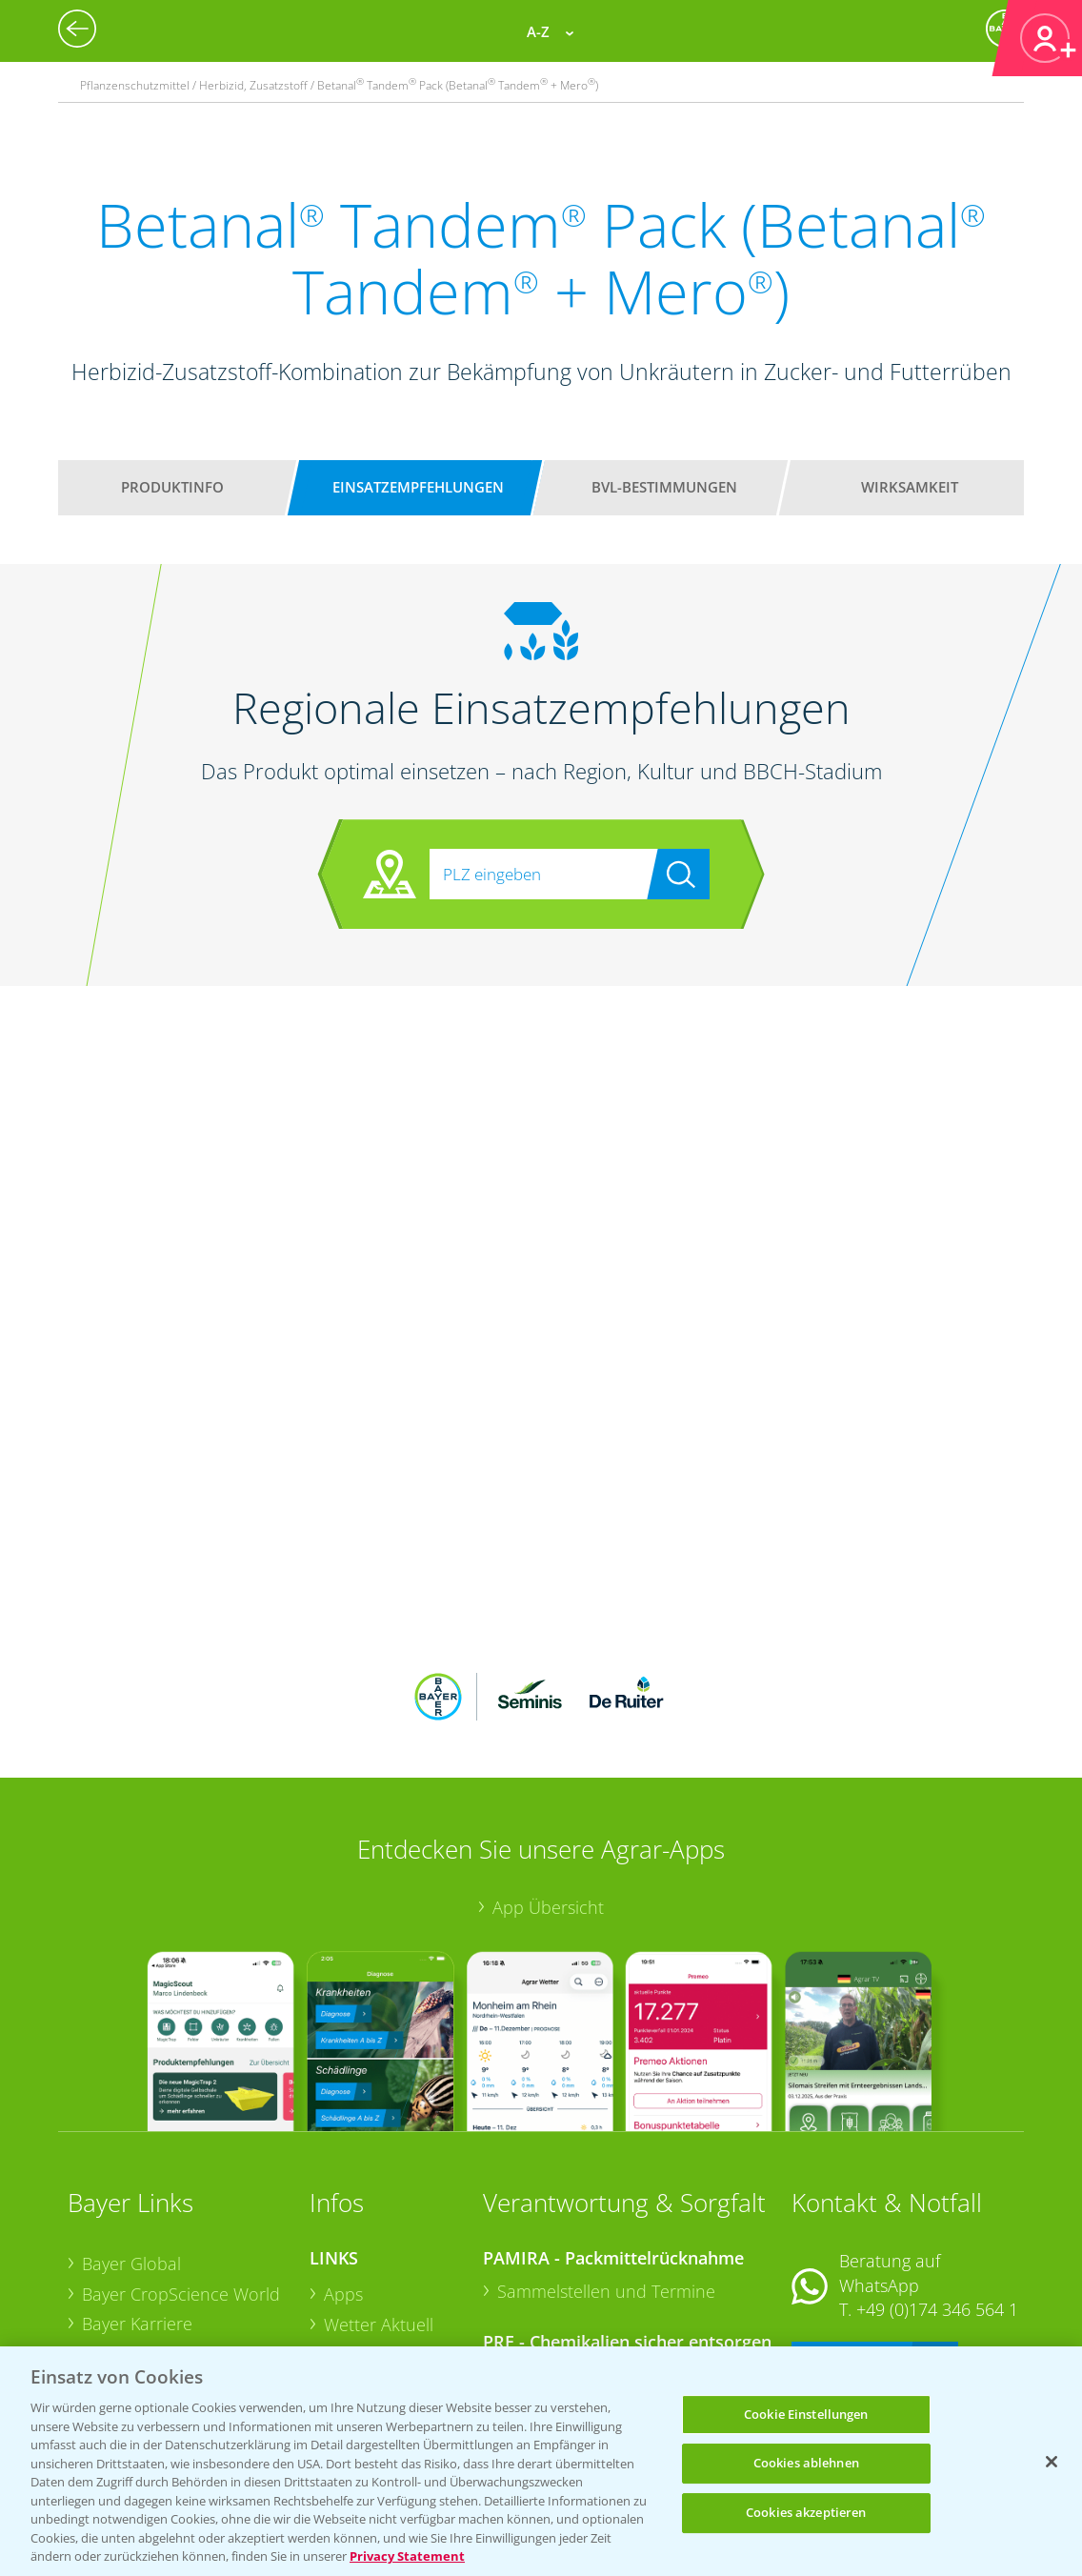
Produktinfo (172, 486)
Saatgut (353, 2317)
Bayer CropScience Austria (185, 2229)
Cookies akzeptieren (806, 2512)
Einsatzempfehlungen (418, 486)
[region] (541, 2461)
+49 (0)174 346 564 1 (937, 2184)
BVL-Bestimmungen (664, 486)
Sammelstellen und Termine (606, 2166)
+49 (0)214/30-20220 (935, 2318)
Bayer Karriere (137, 2198)
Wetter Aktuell (378, 2198)
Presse (107, 2313)
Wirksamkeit (909, 486)
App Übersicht (548, 1782)
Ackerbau (361, 2288)
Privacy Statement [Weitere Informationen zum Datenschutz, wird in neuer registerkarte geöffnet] (407, 2556)
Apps (343, 2169)
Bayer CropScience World (181, 2169)
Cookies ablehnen (806, 2462)
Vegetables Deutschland (176, 2343)
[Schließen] (1051, 2462)
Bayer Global (131, 2138)
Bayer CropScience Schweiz (152, 2271)
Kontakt (847, 2235)
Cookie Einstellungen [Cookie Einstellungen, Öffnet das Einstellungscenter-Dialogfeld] (806, 2414)
